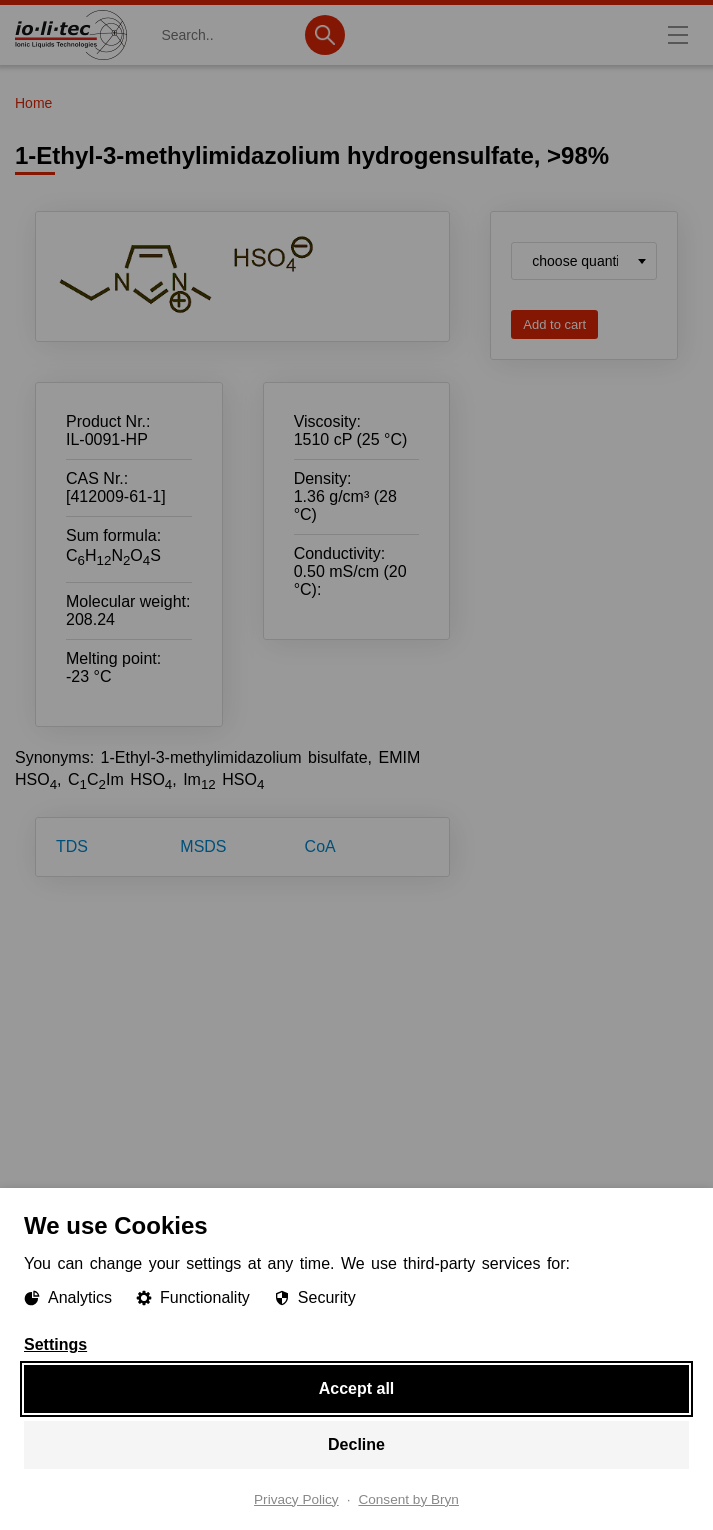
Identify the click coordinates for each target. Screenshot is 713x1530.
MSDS (203, 846)
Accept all (357, 1387)
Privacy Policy (296, 1499)
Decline (356, 1443)
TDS (72, 846)
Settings (55, 1344)
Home (33, 103)
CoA (320, 846)
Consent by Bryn (408, 1499)
